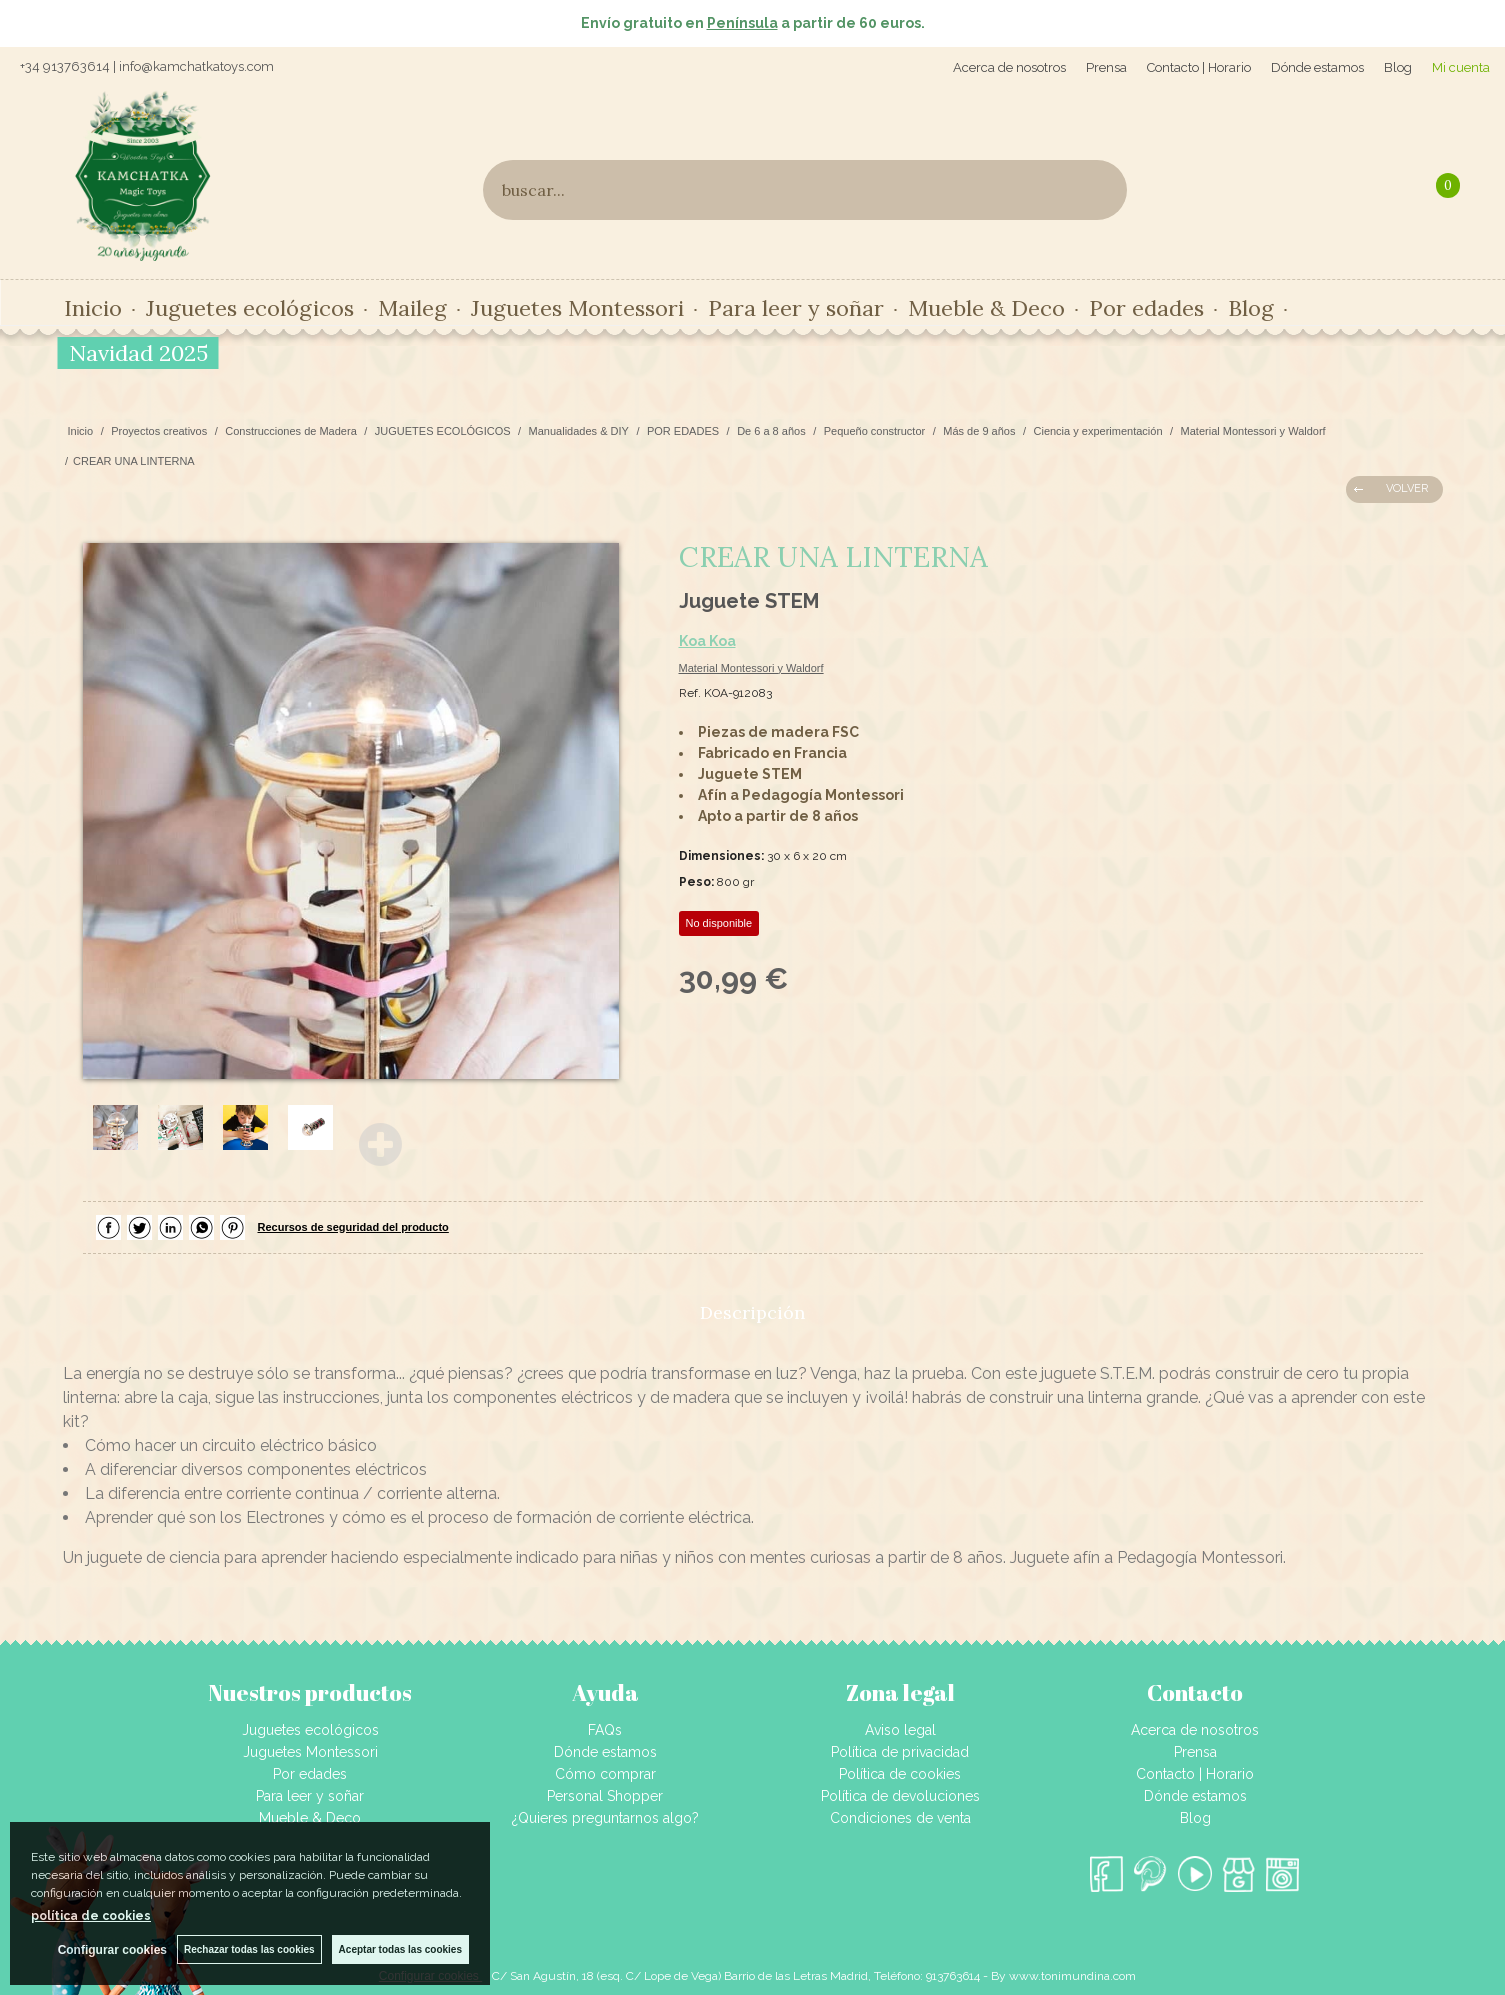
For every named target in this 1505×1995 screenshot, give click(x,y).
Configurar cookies (112, 1950)
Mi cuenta (1461, 67)
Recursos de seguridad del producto (353, 1227)
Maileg (412, 308)
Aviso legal (900, 1730)
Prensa (1106, 67)
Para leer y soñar (796, 308)
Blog (1398, 67)
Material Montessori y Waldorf (751, 668)
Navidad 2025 (138, 353)
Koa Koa (707, 641)
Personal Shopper (605, 1796)
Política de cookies (900, 1774)
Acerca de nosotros (1009, 67)
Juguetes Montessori (577, 308)
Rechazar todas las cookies (249, 1949)
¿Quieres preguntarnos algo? (605, 1818)
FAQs (605, 1730)
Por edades (1146, 308)
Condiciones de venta (900, 1818)
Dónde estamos (1317, 67)
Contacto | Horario (1199, 67)
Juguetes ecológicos (250, 308)
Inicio (93, 308)
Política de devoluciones (900, 1796)
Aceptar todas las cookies (400, 1949)
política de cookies (91, 1916)
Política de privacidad (900, 1752)
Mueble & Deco (986, 308)
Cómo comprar (605, 1774)
